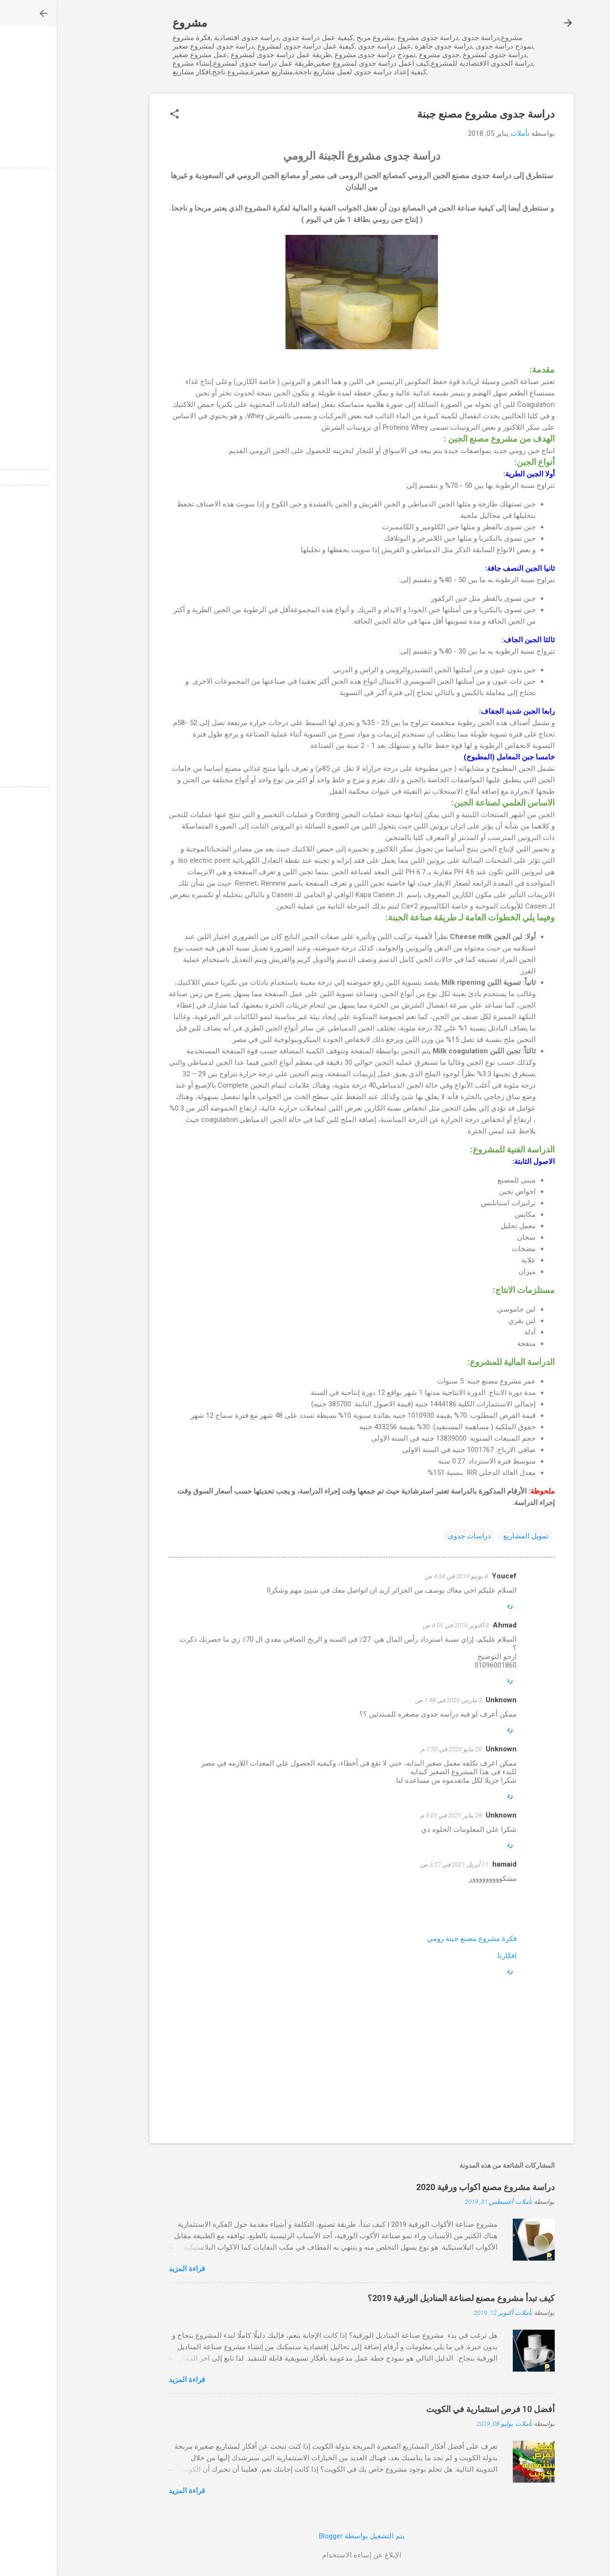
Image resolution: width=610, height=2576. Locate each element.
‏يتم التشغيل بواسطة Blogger (305, 2536)
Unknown (444, 1700)
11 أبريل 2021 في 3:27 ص (398, 1864)
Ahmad (448, 1625)
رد (453, 1605)
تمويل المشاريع (469, 1536)
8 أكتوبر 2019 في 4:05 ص (399, 1625)
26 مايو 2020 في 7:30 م (394, 1749)
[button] (117, 114)
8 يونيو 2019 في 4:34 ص (399, 1576)
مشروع (133, 23)
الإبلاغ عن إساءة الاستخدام (305, 2555)
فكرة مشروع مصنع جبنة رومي (415, 1938)
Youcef (447, 1576)
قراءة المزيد (130, 2268)
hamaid (448, 1864)
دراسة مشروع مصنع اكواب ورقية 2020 (428, 2187)
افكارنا (450, 1955)
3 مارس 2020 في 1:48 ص (391, 1700)
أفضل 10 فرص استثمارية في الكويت (433, 2409)
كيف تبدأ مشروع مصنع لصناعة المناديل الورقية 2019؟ (404, 2298)
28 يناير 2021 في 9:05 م (394, 1815)
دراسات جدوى (412, 1536)
